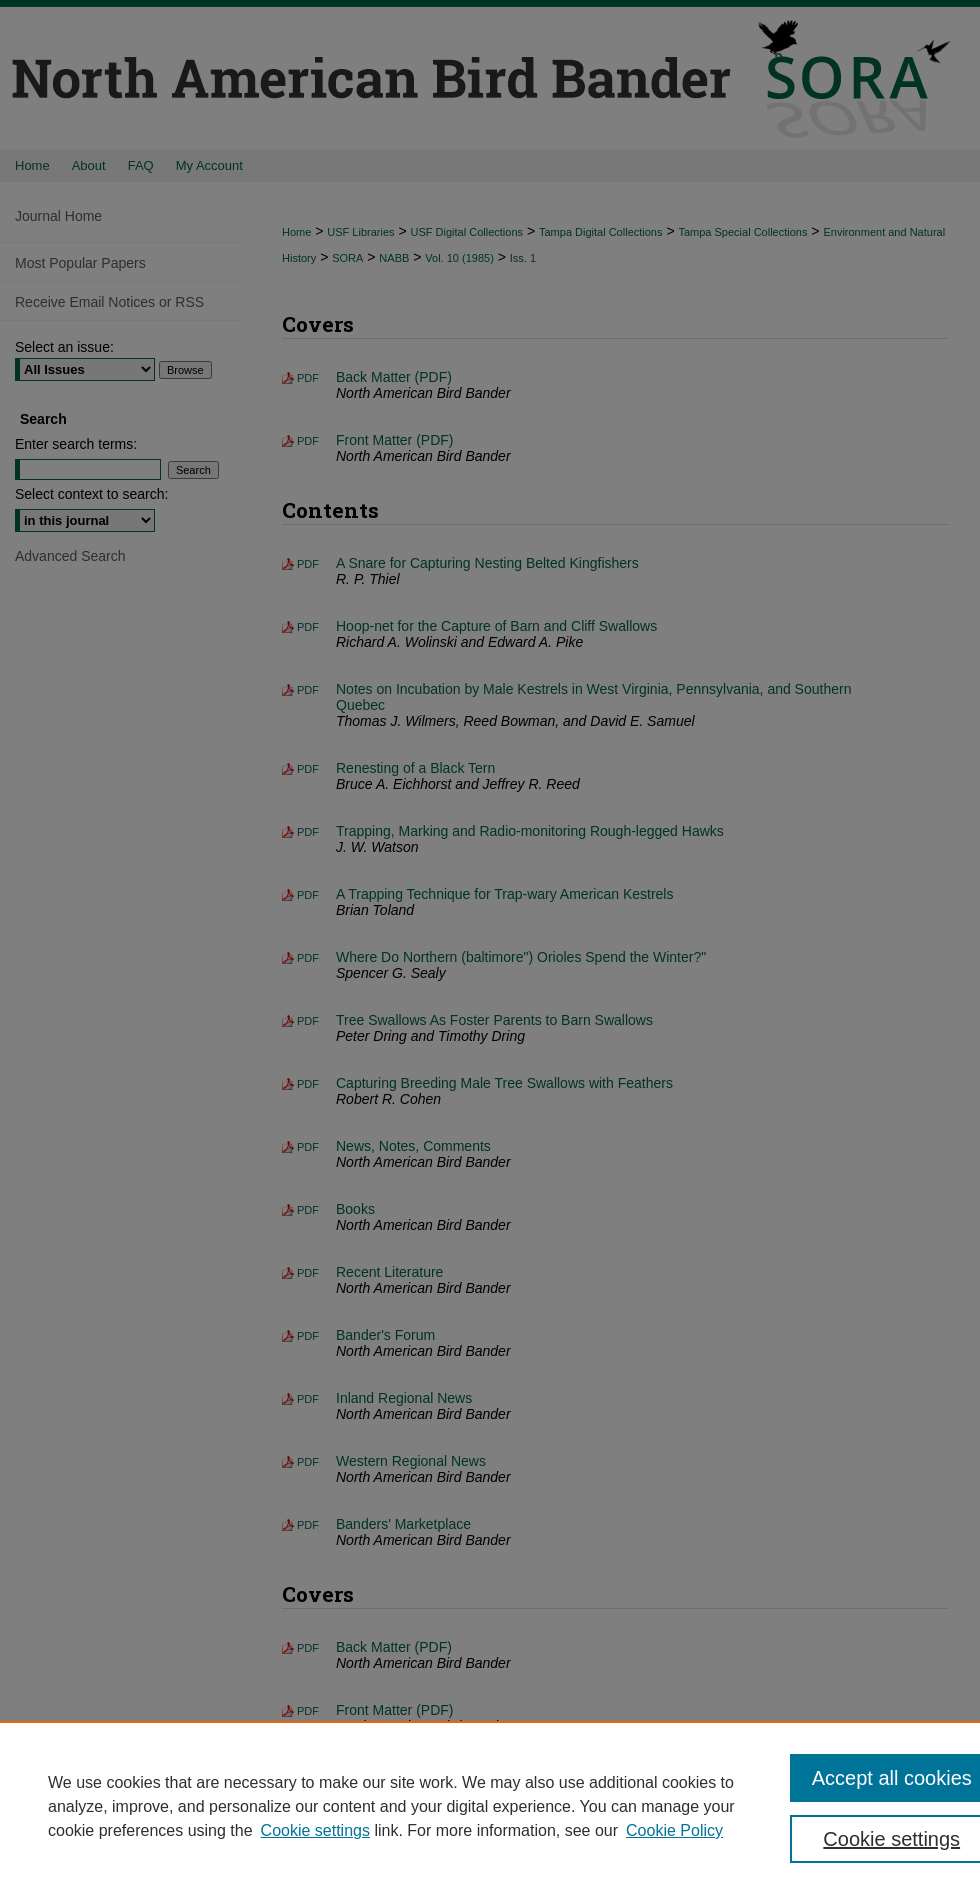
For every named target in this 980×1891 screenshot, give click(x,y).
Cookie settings (315, 1830)
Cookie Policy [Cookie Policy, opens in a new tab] (674, 1830)
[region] (490, 1806)
